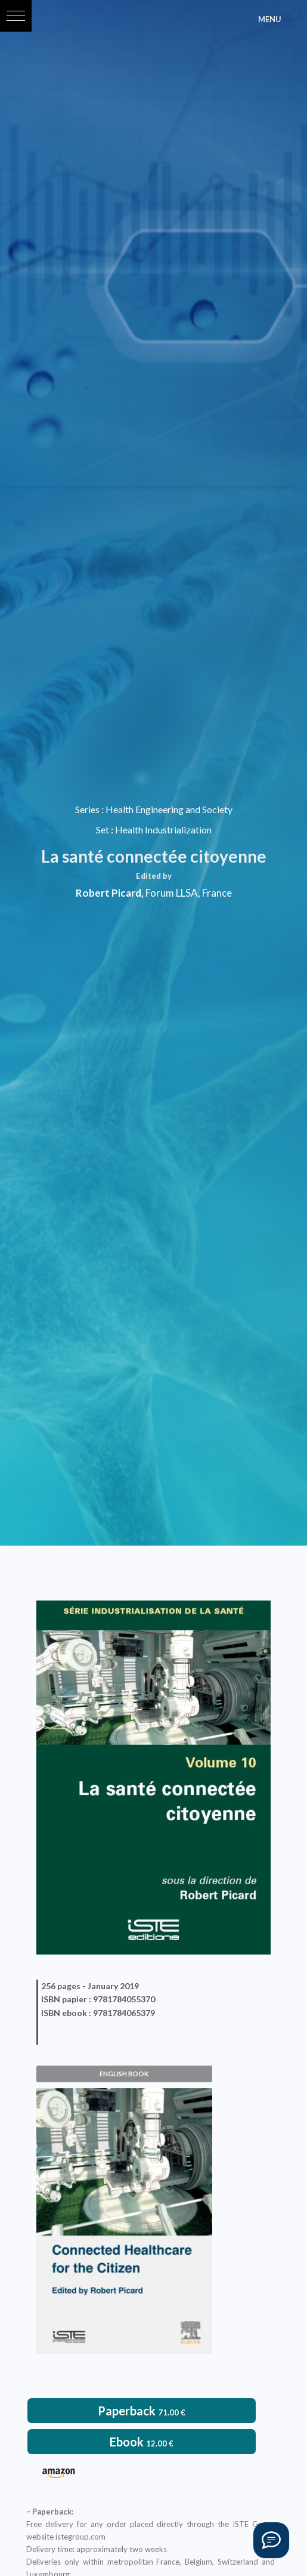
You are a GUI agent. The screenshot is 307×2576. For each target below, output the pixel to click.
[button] (16, 16)
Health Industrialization (163, 829)
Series (87, 808)
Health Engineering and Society (169, 808)
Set (102, 829)
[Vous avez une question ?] (271, 2540)
